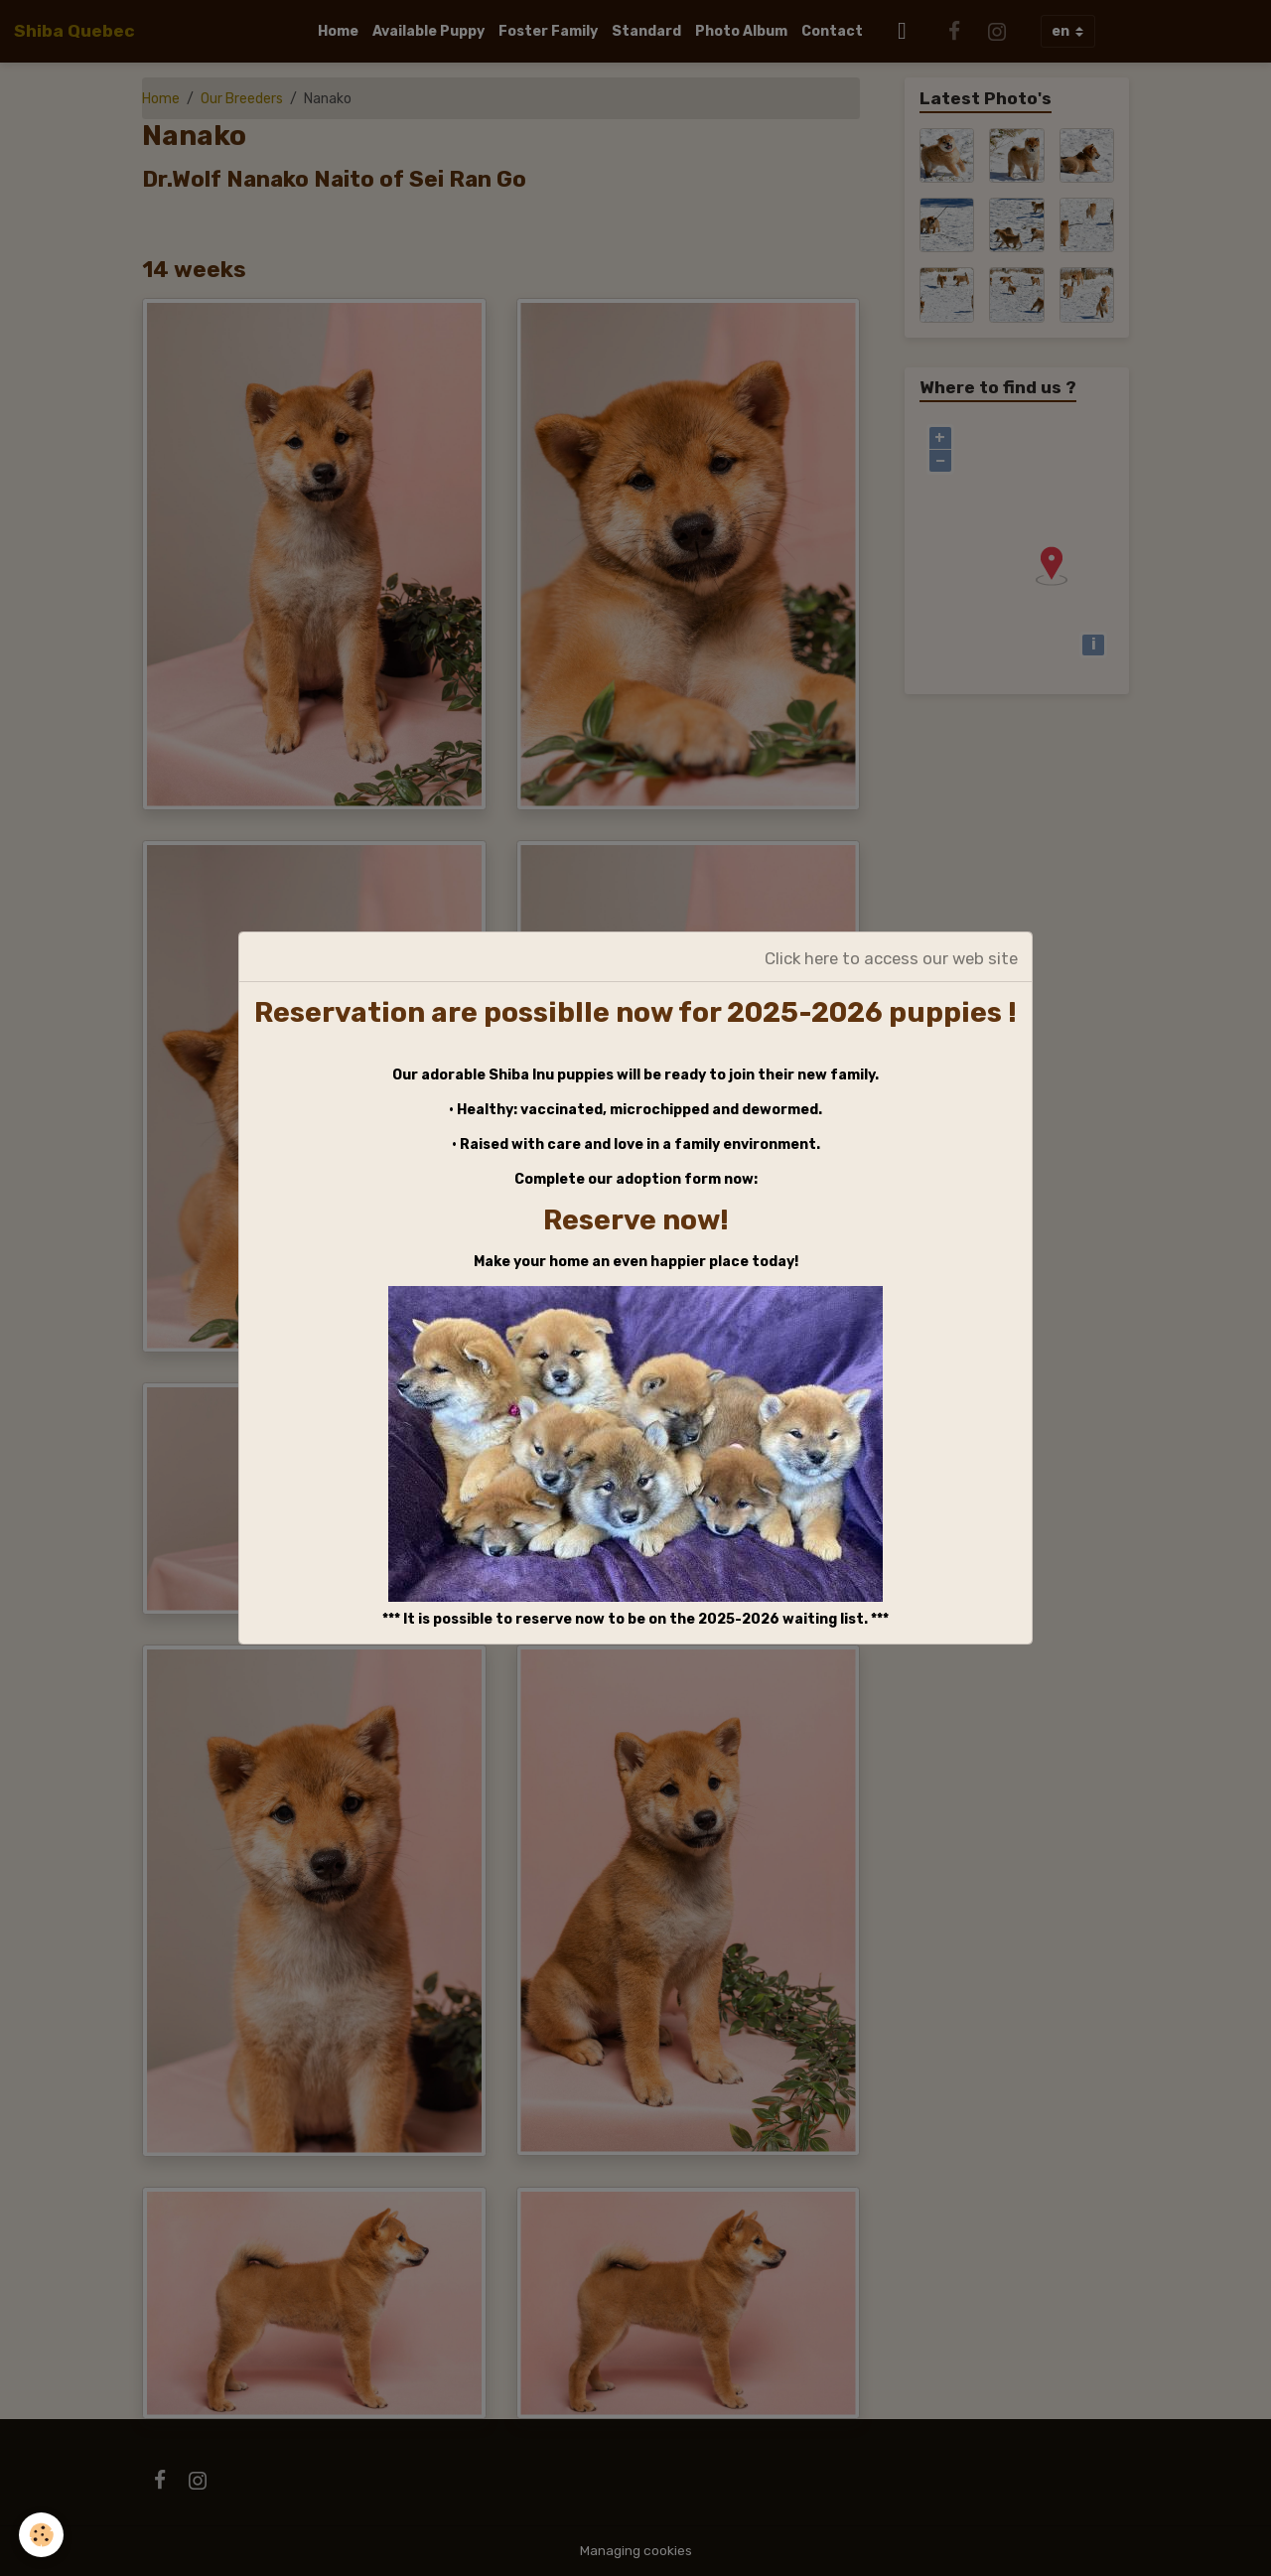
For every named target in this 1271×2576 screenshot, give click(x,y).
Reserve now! (636, 1220)
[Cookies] (42, 2534)
